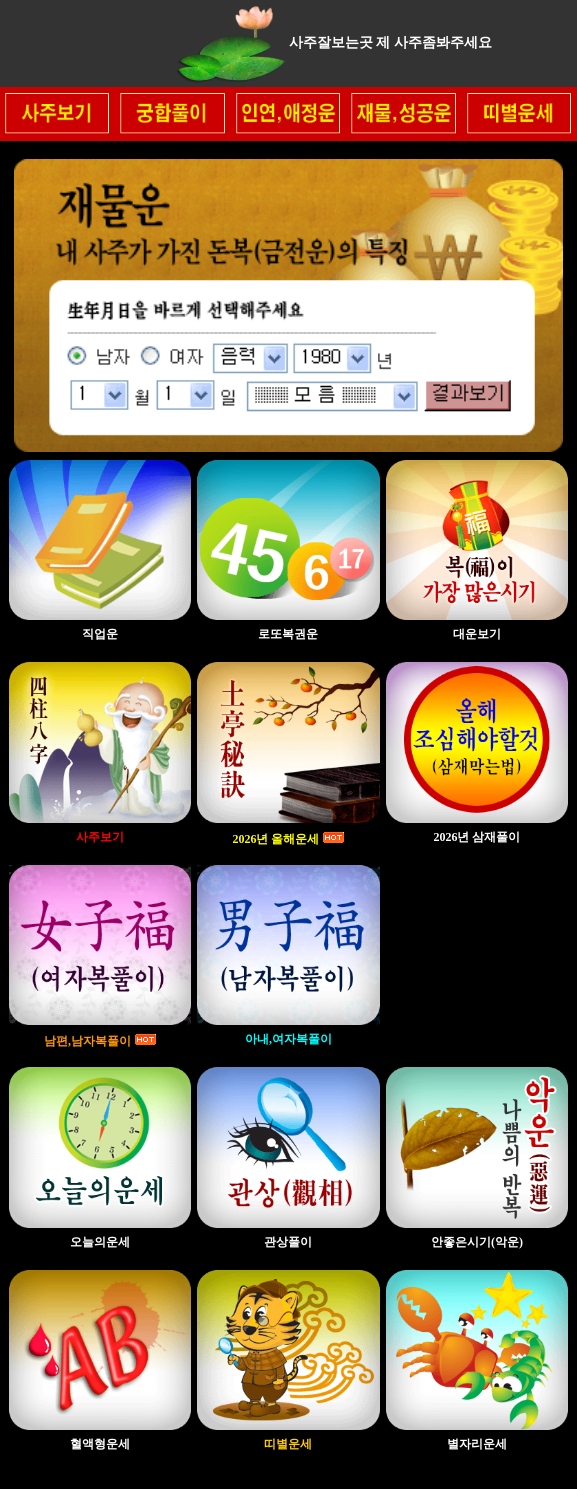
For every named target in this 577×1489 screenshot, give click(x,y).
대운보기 (477, 634)
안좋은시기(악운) (477, 1242)
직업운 (100, 634)
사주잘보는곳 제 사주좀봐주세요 (390, 42)
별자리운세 (477, 1444)
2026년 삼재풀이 (476, 837)
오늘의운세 (100, 1242)
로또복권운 (288, 634)
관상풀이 (288, 1242)
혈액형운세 (100, 1444)
